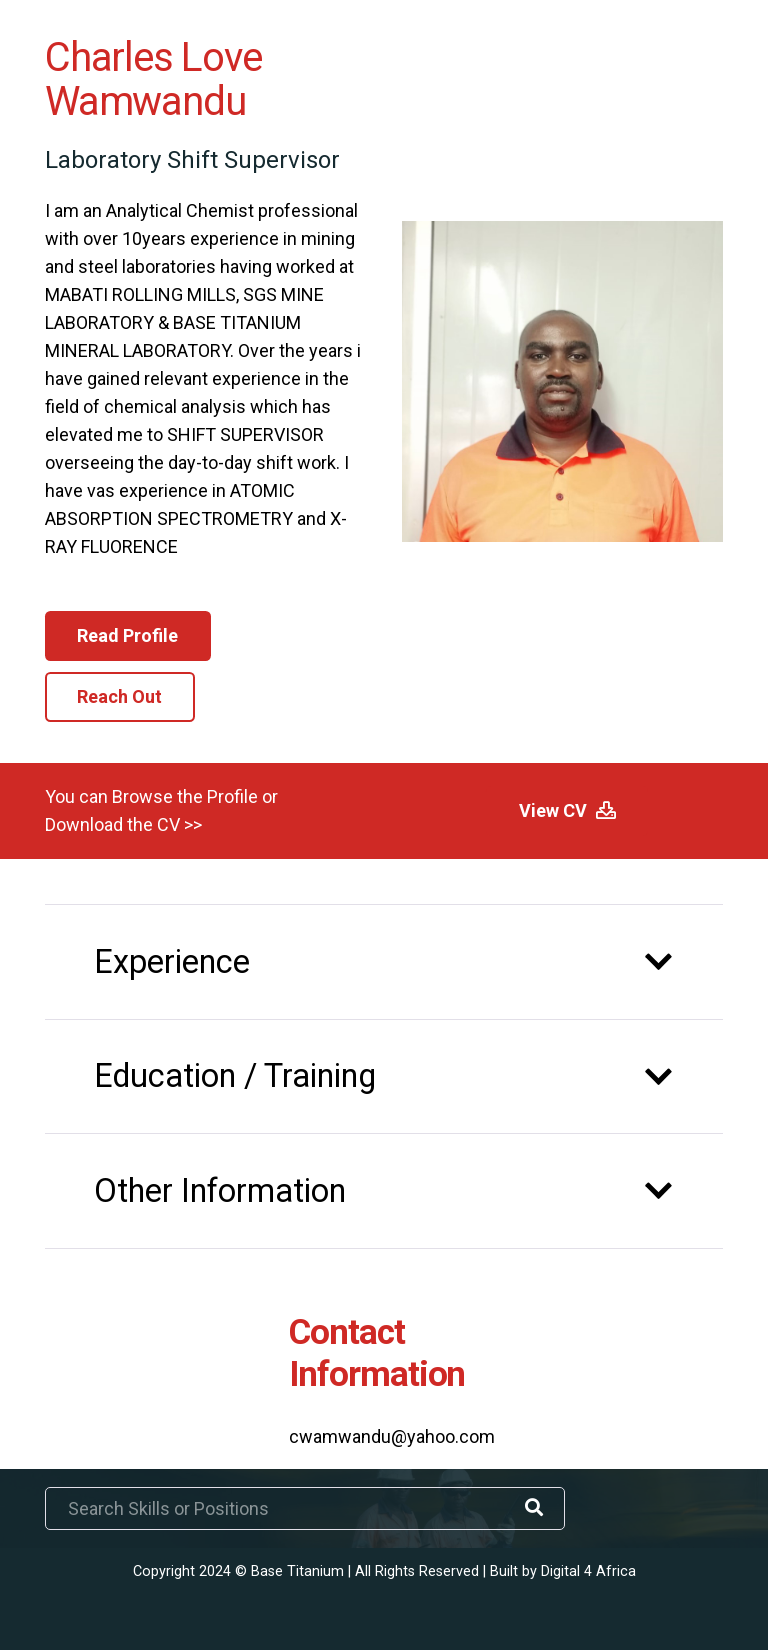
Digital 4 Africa (588, 1571)
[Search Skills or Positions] (305, 1508)
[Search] (534, 1508)
